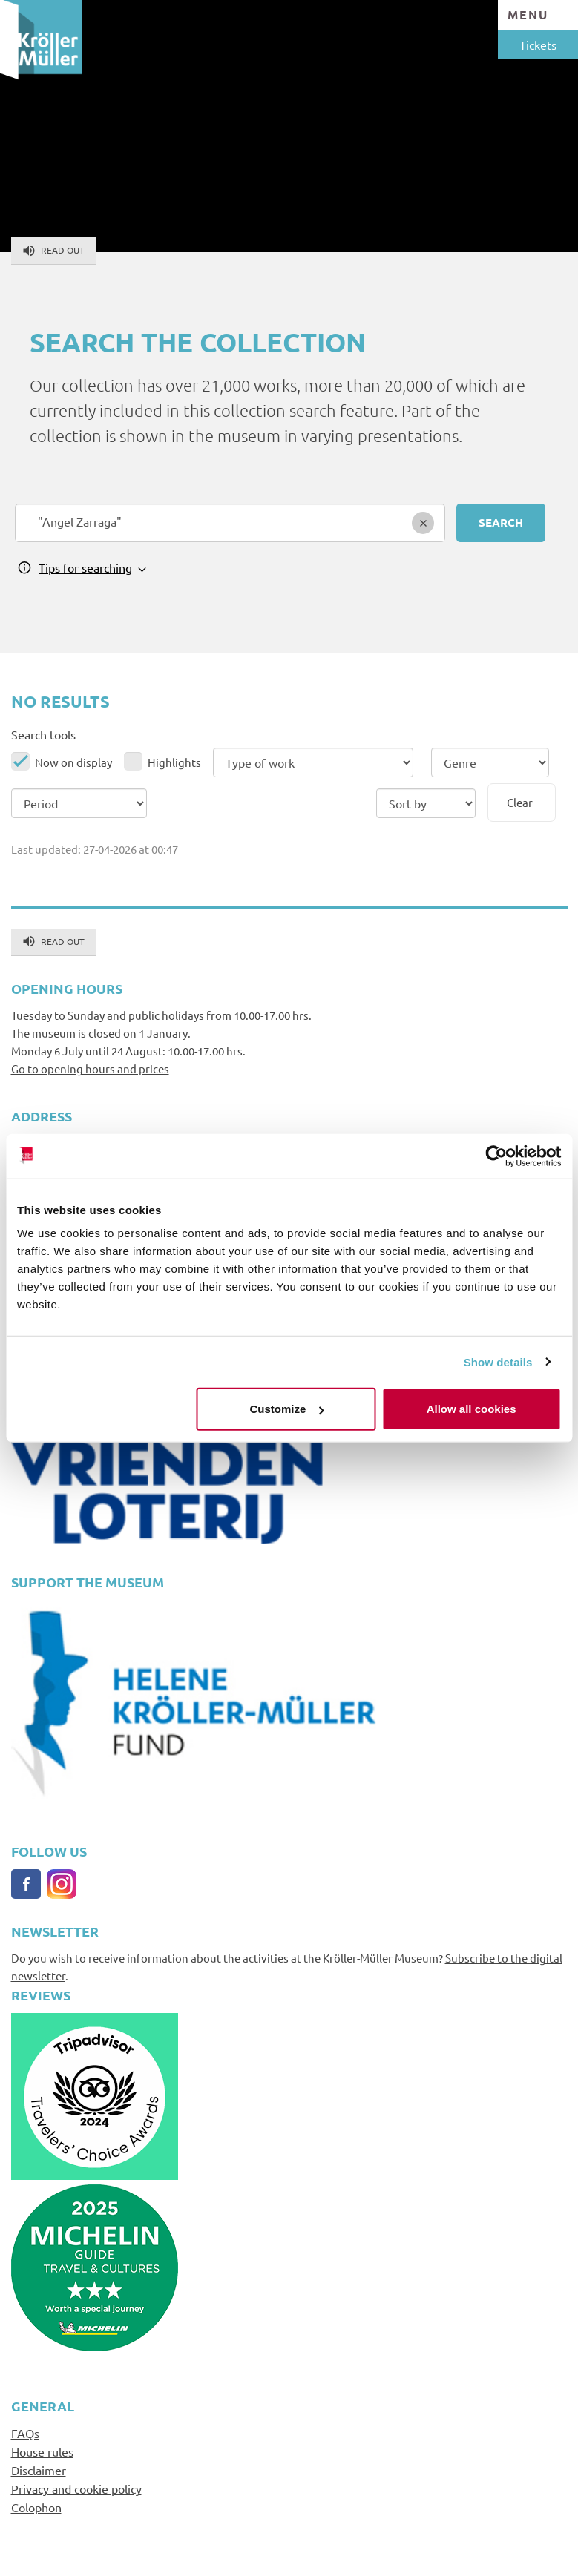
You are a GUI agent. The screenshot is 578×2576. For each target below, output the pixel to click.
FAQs (25, 2432)
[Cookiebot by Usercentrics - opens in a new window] (496, 1155)
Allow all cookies (471, 1409)
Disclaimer (38, 2470)
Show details (498, 1361)
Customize (287, 1409)
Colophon (36, 2507)
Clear (520, 802)
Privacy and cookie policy (76, 2488)
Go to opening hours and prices (90, 1068)
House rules (42, 2451)
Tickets (537, 44)
